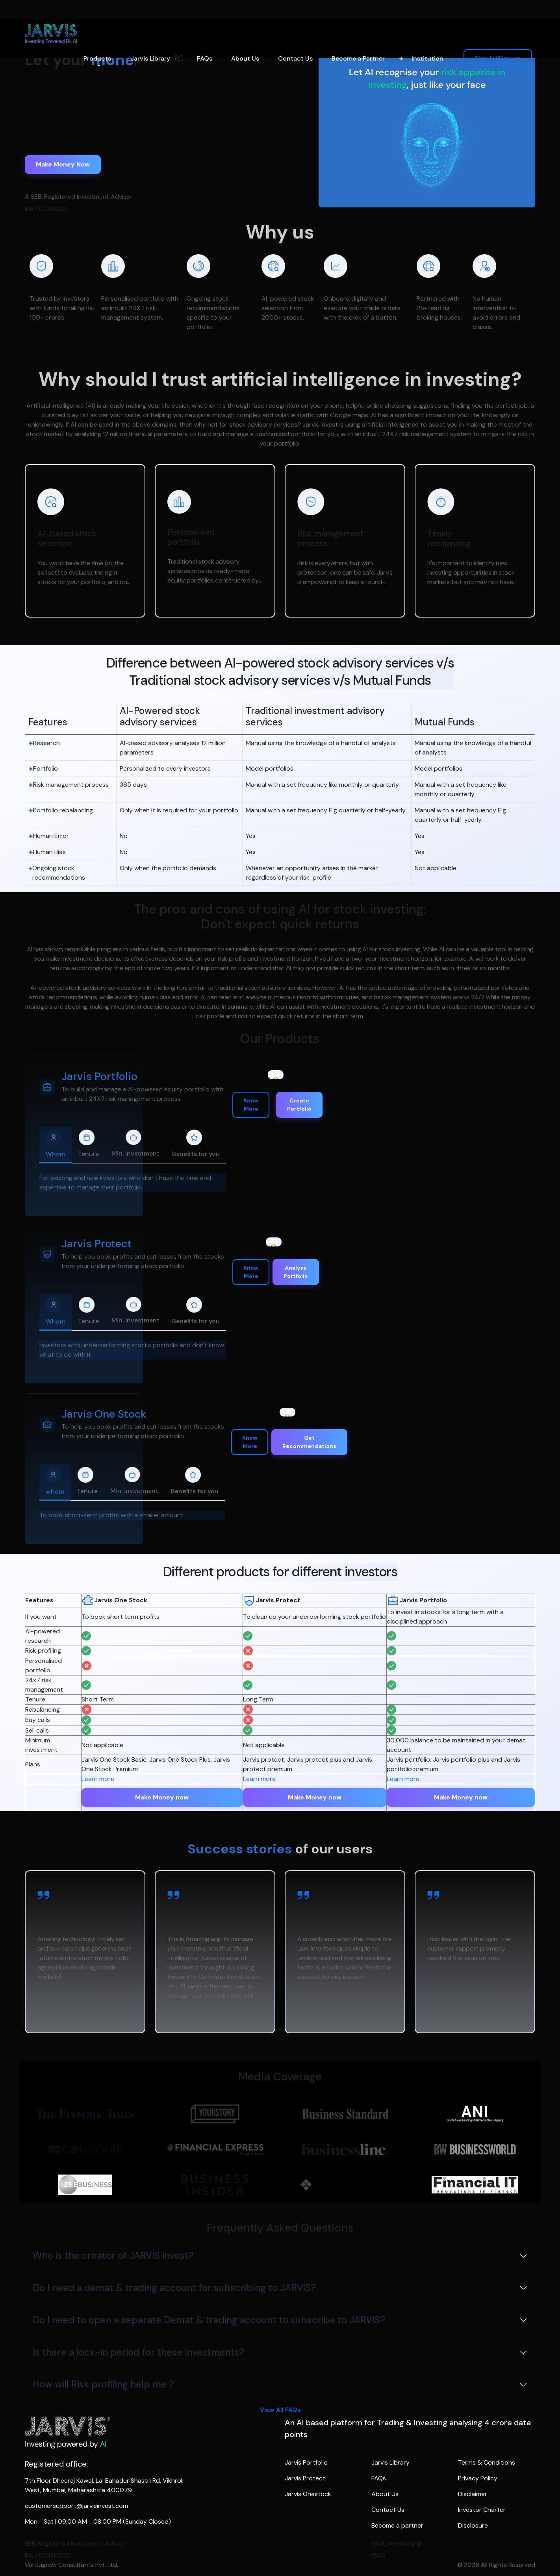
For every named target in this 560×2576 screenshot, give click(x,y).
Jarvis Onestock (308, 2494)
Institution (427, 58)
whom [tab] (55, 1481)
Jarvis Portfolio (306, 2462)
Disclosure (473, 2525)
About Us (245, 58)
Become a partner (397, 2525)
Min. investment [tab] (135, 1144)
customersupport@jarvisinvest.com (76, 2506)
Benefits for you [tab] (196, 1144)
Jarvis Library (150, 58)
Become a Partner (358, 58)
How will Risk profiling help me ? (103, 2384)
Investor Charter (482, 2510)
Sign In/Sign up (498, 58)
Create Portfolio (299, 1104)
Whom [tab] (55, 1144)
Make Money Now (63, 164)
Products (97, 58)
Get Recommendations (309, 1442)
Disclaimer (472, 2494)
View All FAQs (280, 2410)
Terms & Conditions (486, 2462)
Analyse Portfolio (296, 1272)
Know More (250, 1104)
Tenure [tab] (88, 1144)
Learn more (98, 1779)
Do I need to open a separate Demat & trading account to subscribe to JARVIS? (209, 2320)
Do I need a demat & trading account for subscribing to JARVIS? (174, 2288)
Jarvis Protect (305, 2478)
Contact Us (295, 58)
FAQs (204, 58)
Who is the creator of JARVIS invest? (113, 2255)
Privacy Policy (477, 2478)
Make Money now (162, 1797)
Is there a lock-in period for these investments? (138, 2352)
